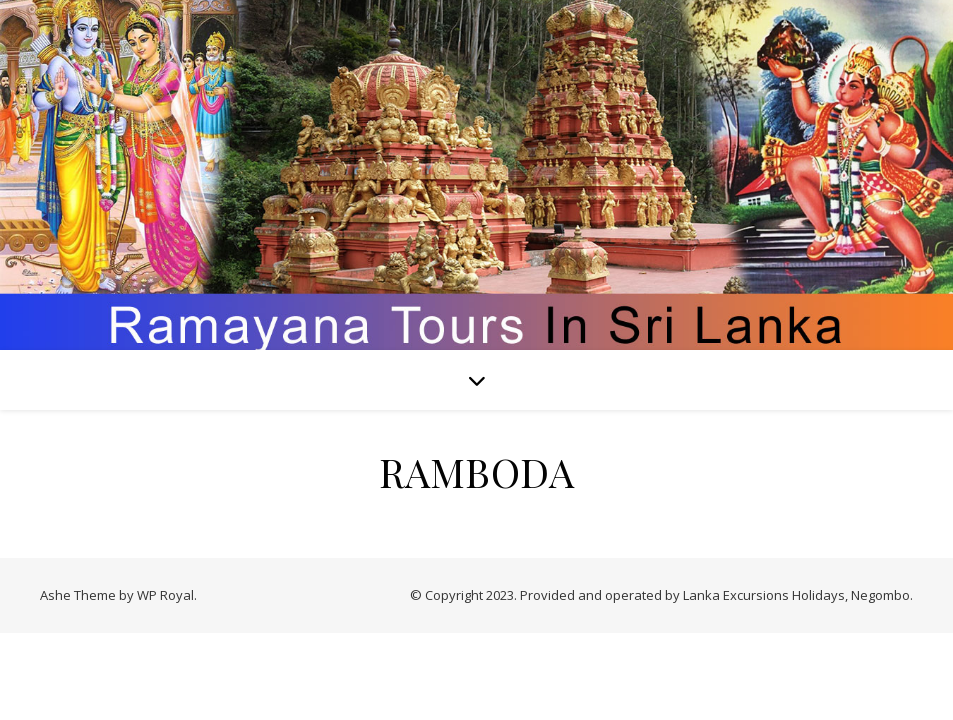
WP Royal (165, 595)
